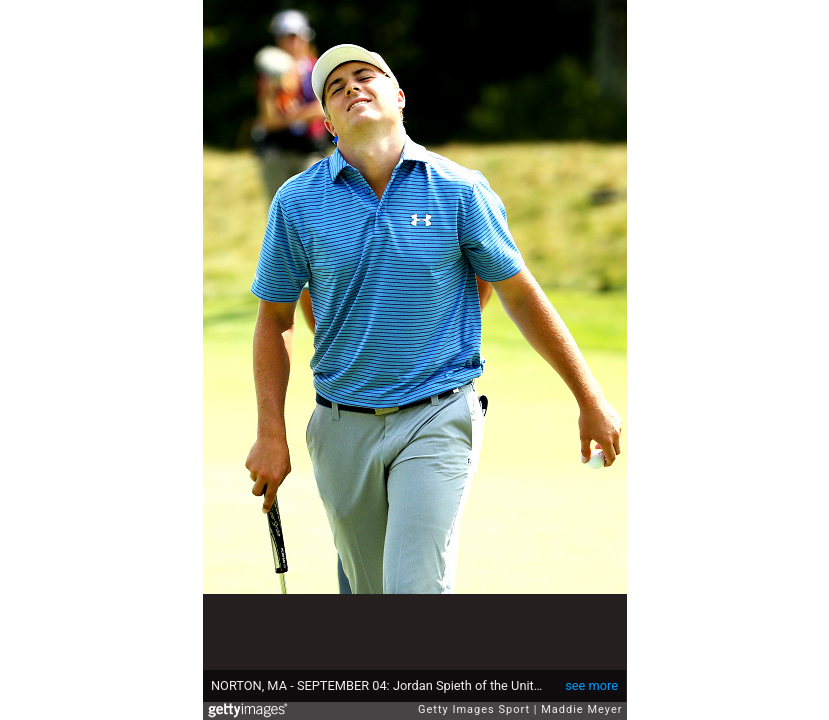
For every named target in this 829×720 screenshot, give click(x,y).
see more (591, 685)
